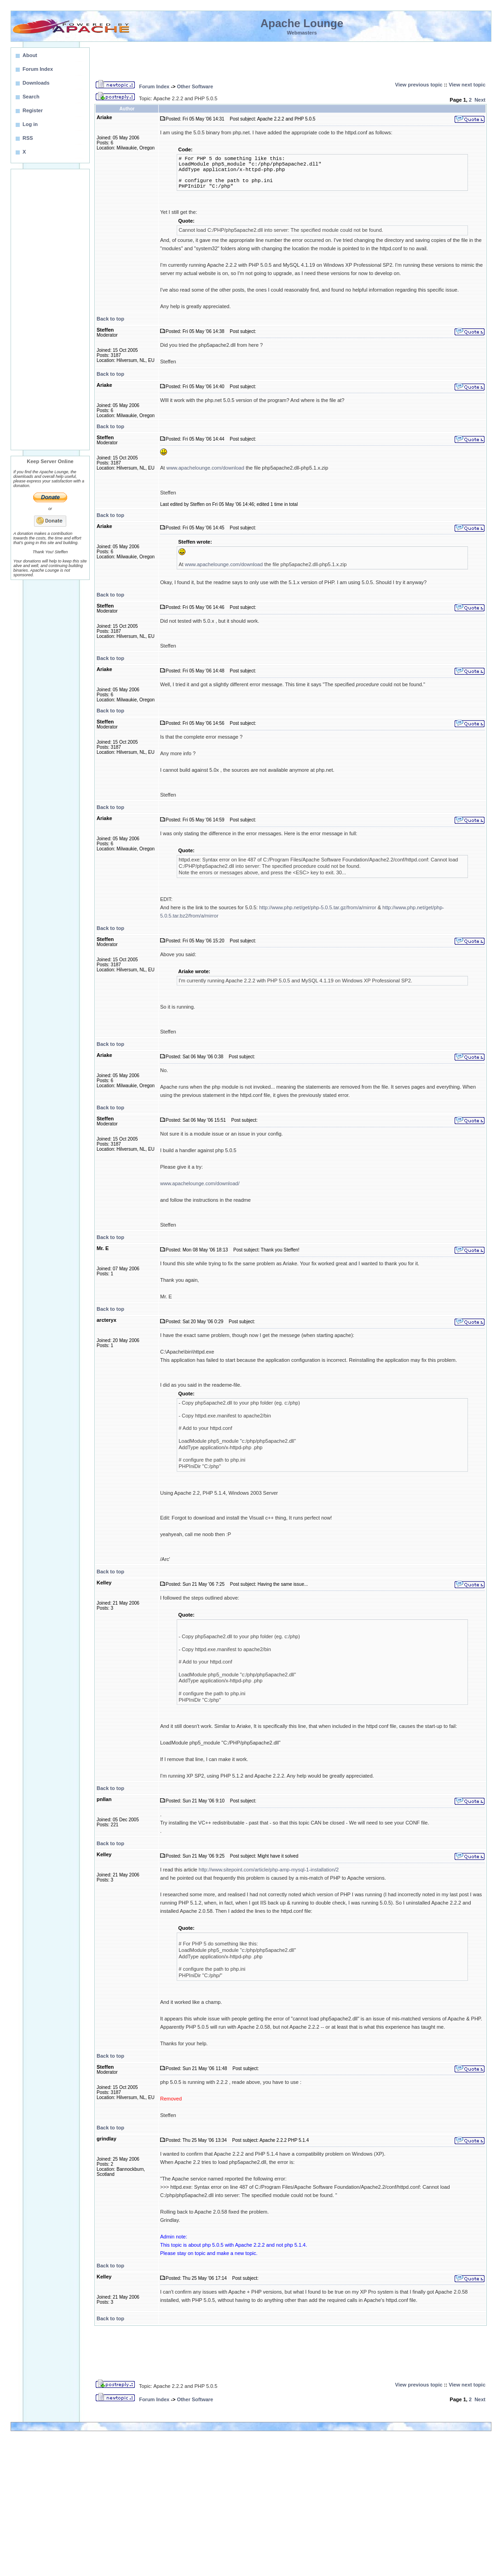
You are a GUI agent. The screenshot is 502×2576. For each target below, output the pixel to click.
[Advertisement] (50, 310)
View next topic (467, 84)
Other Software (195, 86)
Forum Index (154, 86)
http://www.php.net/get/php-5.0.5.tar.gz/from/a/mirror (317, 907)
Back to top (110, 318)
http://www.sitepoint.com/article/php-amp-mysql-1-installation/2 (269, 1869)
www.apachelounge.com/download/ (199, 1183)
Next (479, 100)
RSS (28, 138)
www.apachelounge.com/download (205, 467)
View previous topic (419, 84)
